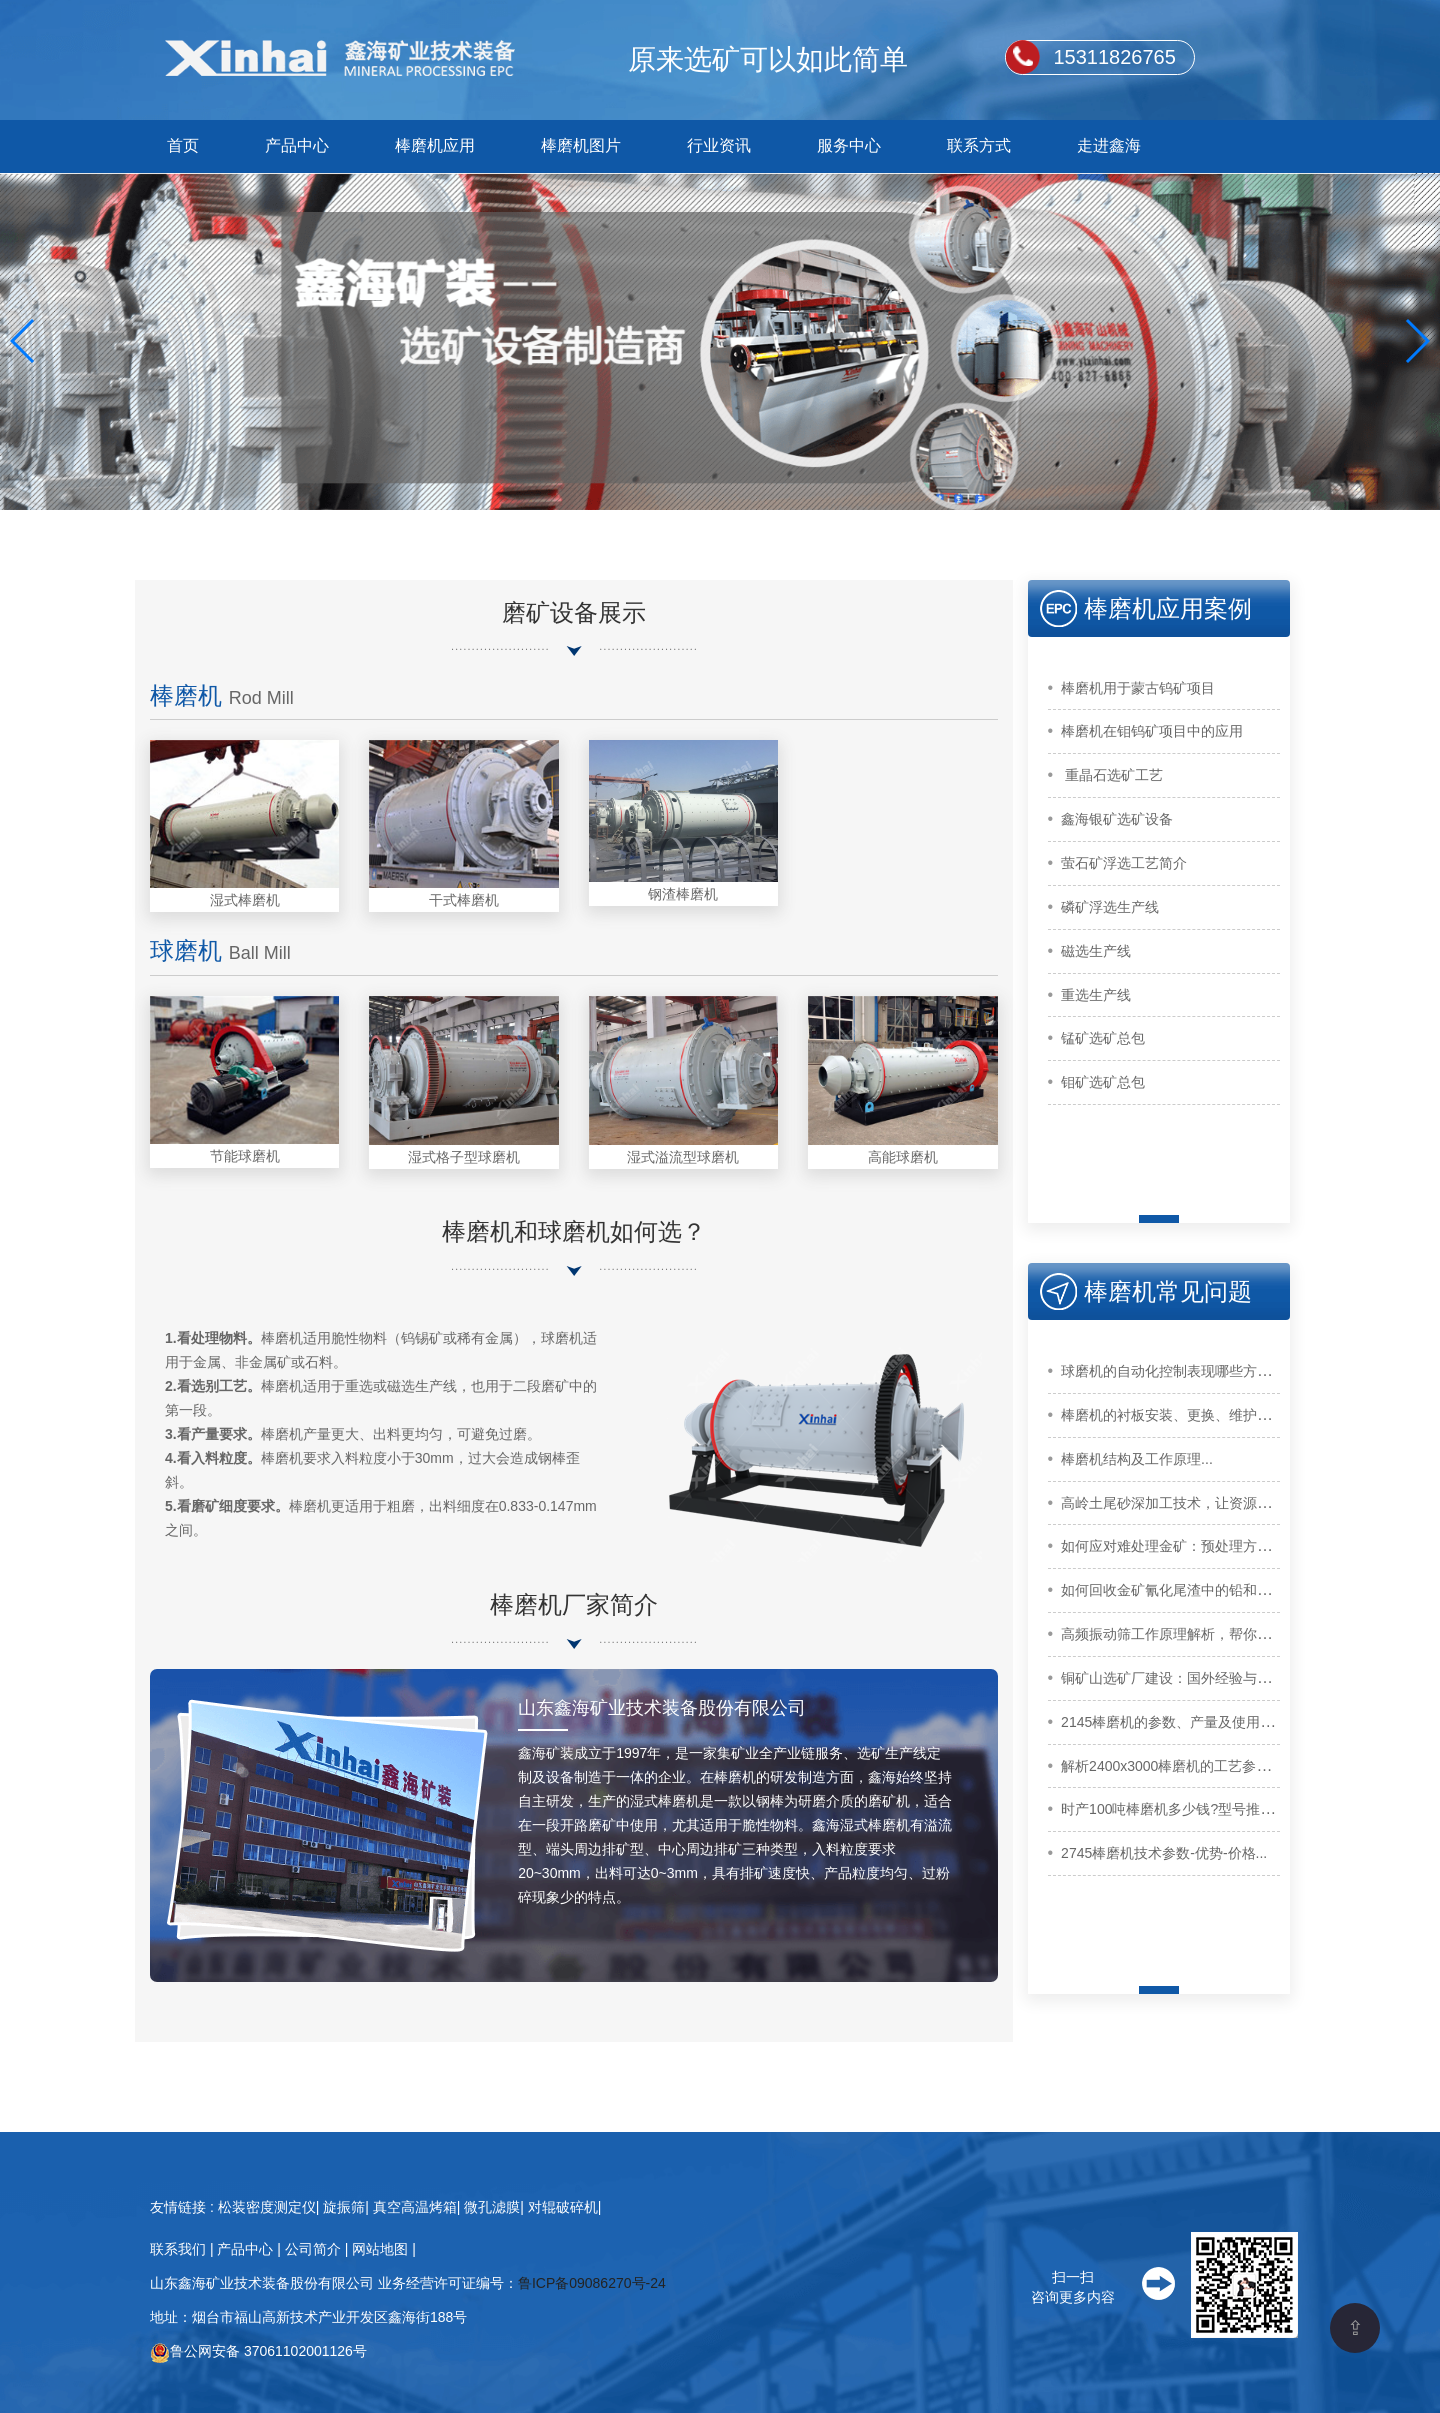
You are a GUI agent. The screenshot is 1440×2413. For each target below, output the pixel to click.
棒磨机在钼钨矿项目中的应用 (1152, 731)
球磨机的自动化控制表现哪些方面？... (1179, 1371)
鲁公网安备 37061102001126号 (258, 2351)
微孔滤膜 (492, 2207)
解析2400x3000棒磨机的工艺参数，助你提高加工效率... (1234, 1766)
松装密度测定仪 (267, 2207)
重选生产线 (1096, 995)
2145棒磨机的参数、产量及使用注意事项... (1194, 1722)
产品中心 (297, 145)
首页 (183, 145)
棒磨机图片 (581, 145)
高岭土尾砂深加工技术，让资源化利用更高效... (1207, 1503)
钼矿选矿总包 (1103, 1082)
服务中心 (849, 145)
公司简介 (315, 2249)
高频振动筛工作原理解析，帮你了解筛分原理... (1207, 1634)
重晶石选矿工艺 (1112, 775)
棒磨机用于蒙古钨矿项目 (1138, 688)
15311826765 (1114, 57)
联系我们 (180, 2249)
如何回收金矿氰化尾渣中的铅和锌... (1172, 1590)
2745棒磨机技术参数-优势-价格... (1164, 1853)
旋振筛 (344, 2207)
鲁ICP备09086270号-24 (592, 2283)
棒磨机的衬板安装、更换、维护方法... (1179, 1415)
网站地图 (382, 2249)
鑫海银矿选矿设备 (1117, 819)
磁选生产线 (1096, 951)
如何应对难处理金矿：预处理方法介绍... (1186, 1546)
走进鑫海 (1109, 145)
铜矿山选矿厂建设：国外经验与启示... (1179, 1678)
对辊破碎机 (563, 2207)
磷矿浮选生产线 (1110, 907)
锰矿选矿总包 (1103, 1038)
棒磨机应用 (435, 145)
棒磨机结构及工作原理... (1137, 1459)
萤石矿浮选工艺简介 (1124, 863)
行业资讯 (719, 145)
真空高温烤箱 (415, 2207)
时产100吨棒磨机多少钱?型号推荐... (1173, 1809)
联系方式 (979, 145)
